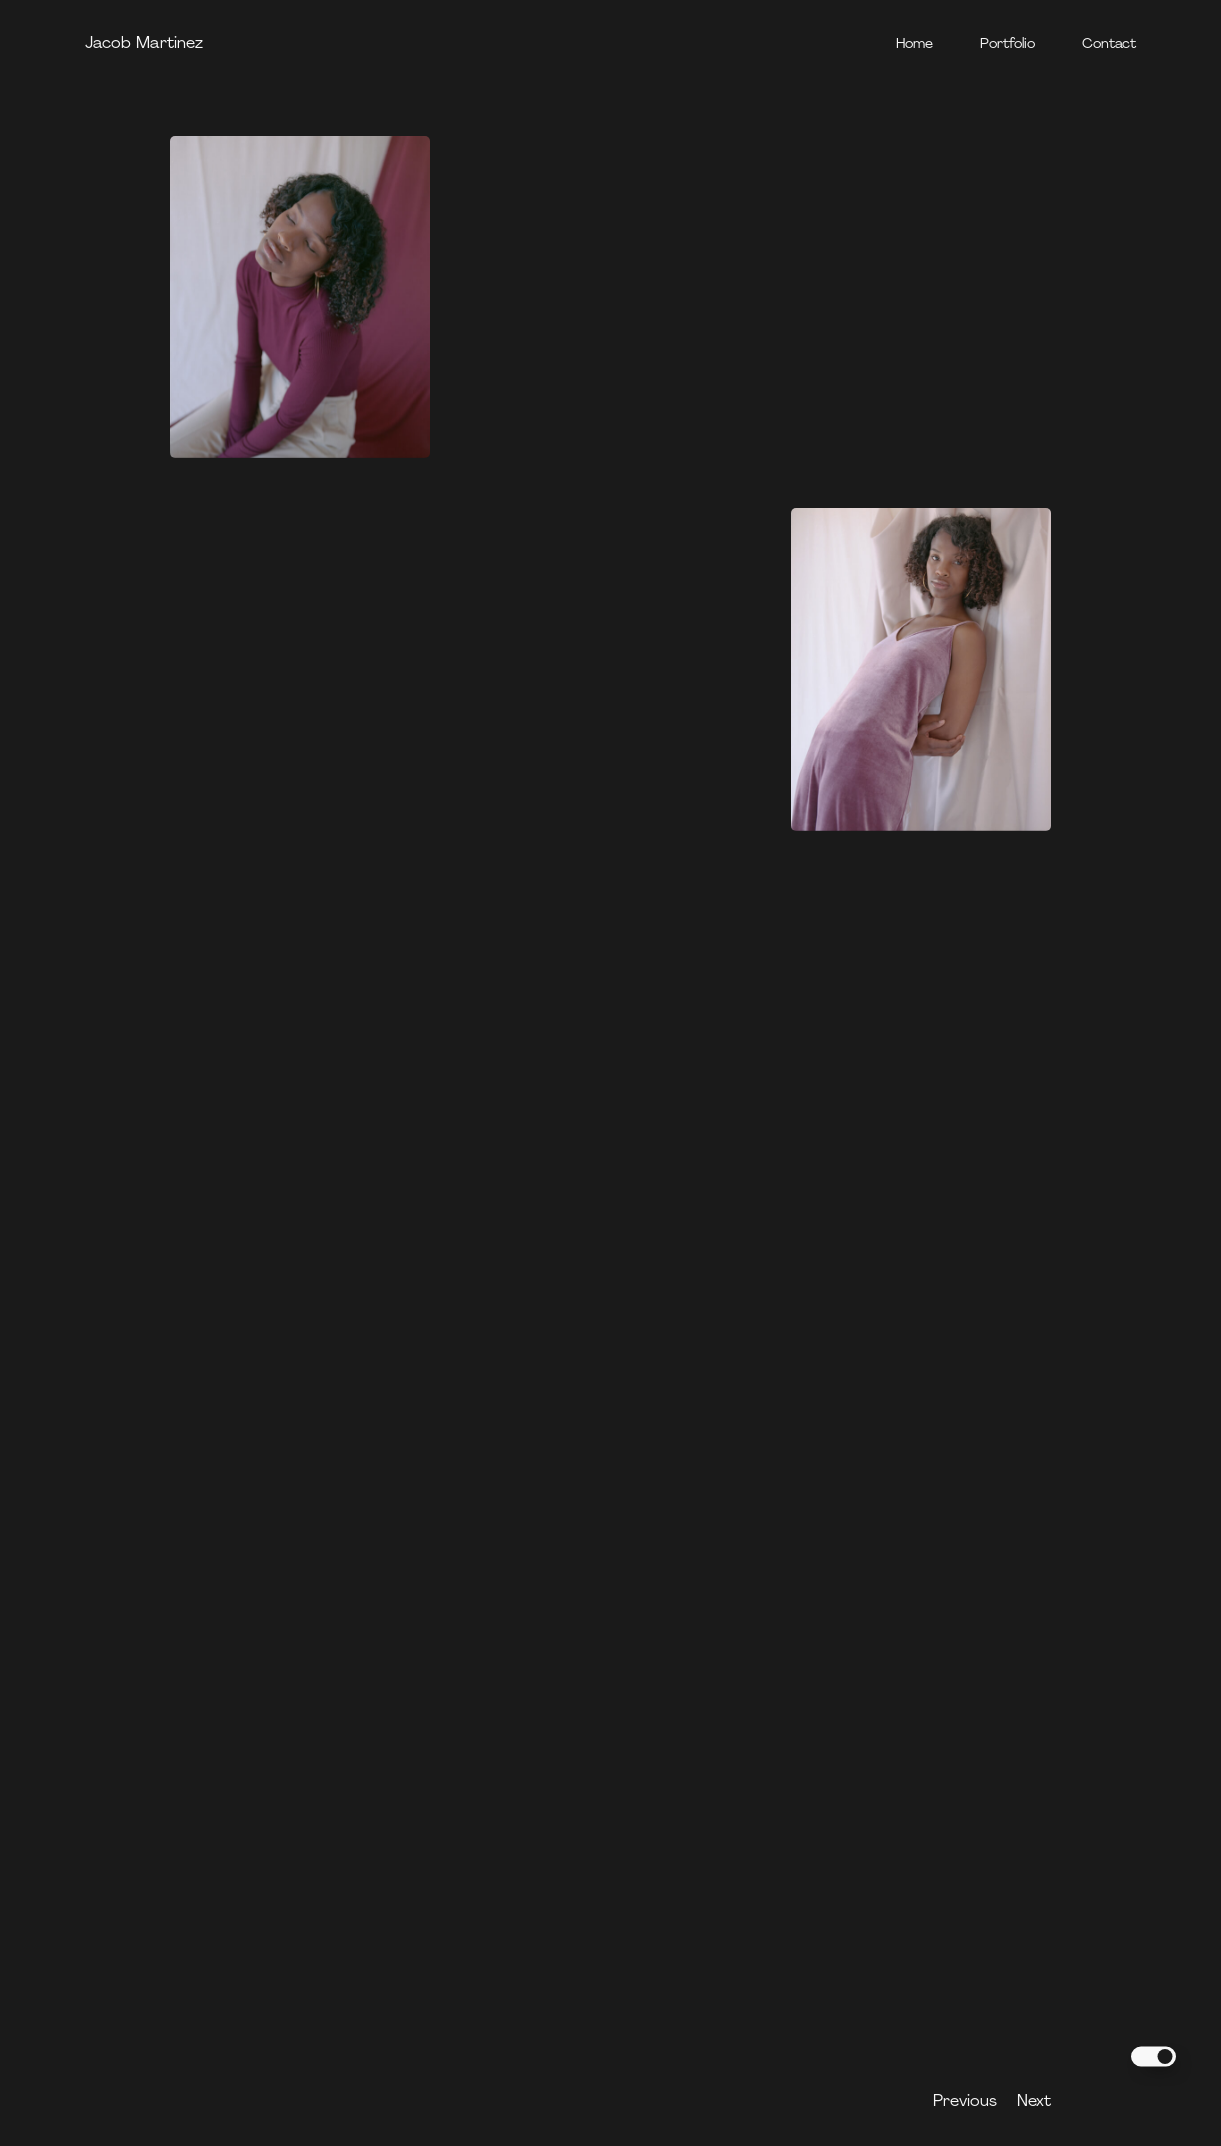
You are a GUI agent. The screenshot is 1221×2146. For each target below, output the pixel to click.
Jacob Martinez (144, 44)
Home (914, 44)
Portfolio (1007, 44)
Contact (1109, 44)
